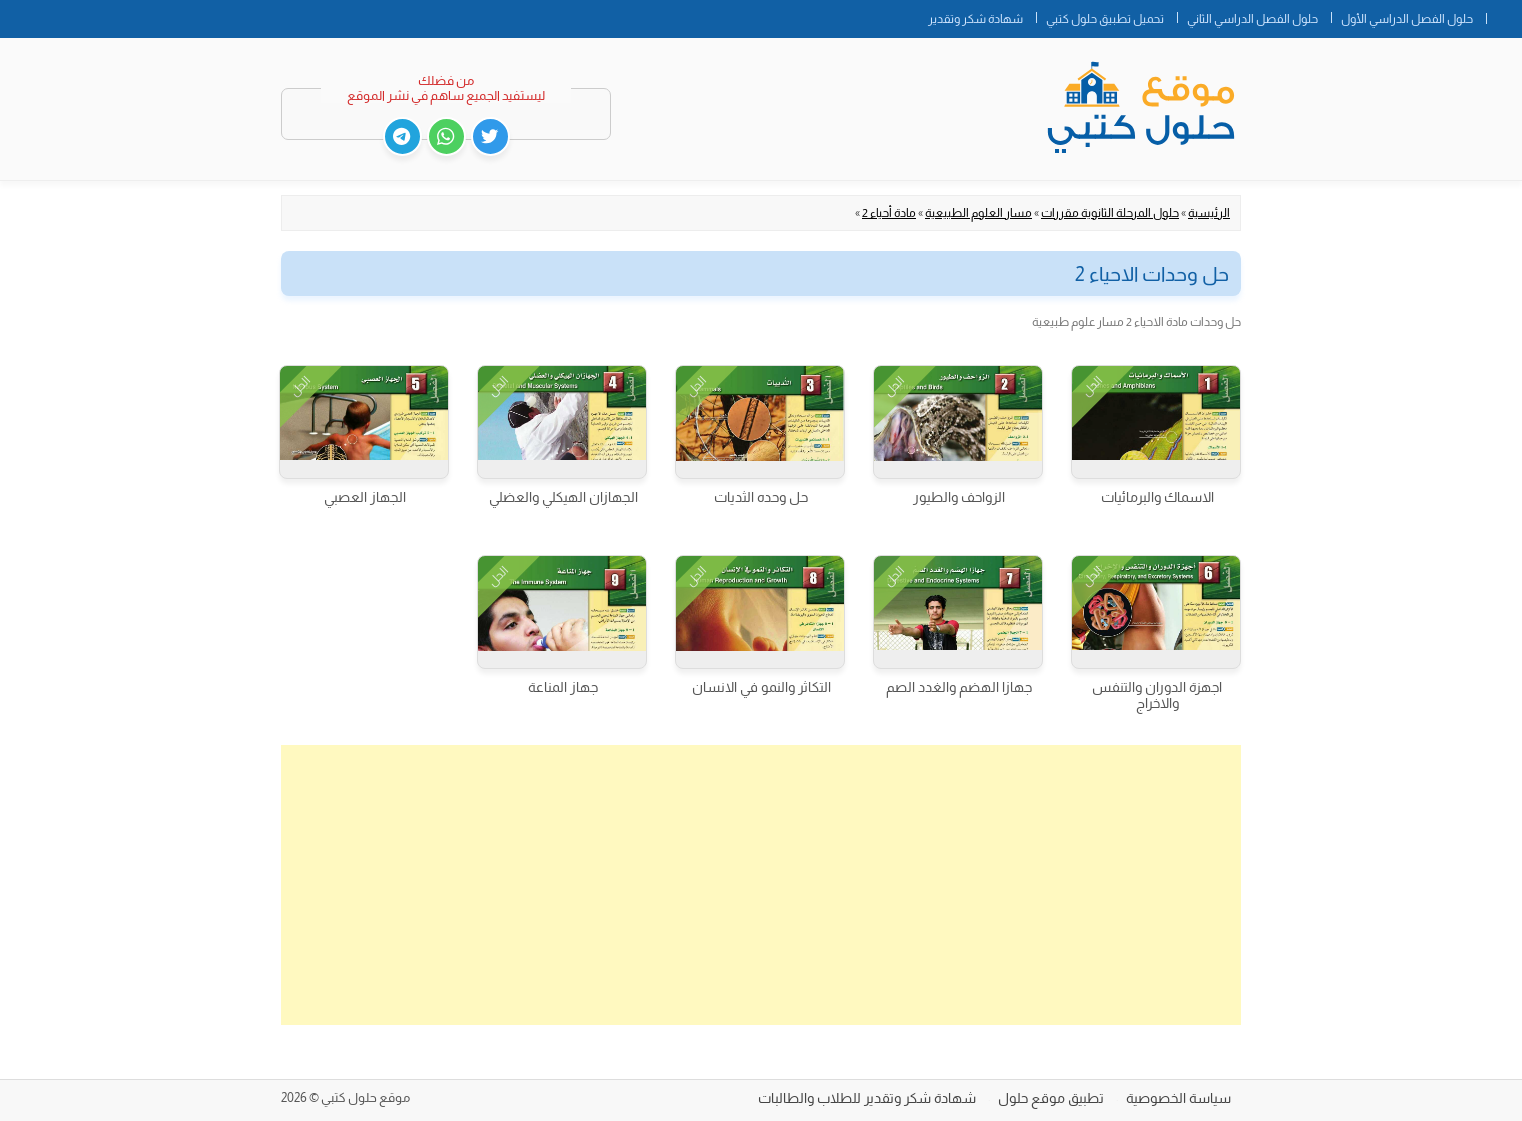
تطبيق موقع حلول (1051, 1098)
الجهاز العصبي (365, 497)
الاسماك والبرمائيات (1157, 497)
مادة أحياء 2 (889, 213)
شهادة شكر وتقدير (975, 19)
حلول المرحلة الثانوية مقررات (1110, 213)
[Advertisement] (761, 885)
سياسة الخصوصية (1178, 1098)
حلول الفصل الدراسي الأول (1407, 19)
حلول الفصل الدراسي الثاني (1252, 19)
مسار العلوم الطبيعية (978, 213)
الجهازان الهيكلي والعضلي (563, 497)
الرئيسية (1209, 213)
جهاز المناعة (563, 687)
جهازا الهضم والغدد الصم (959, 687)
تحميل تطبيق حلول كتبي (1105, 19)
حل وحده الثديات (761, 497)
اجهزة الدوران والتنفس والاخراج (1157, 695)
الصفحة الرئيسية (1504, 15)
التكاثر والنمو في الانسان (761, 687)
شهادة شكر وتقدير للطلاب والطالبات (867, 1098)
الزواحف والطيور (959, 497)
